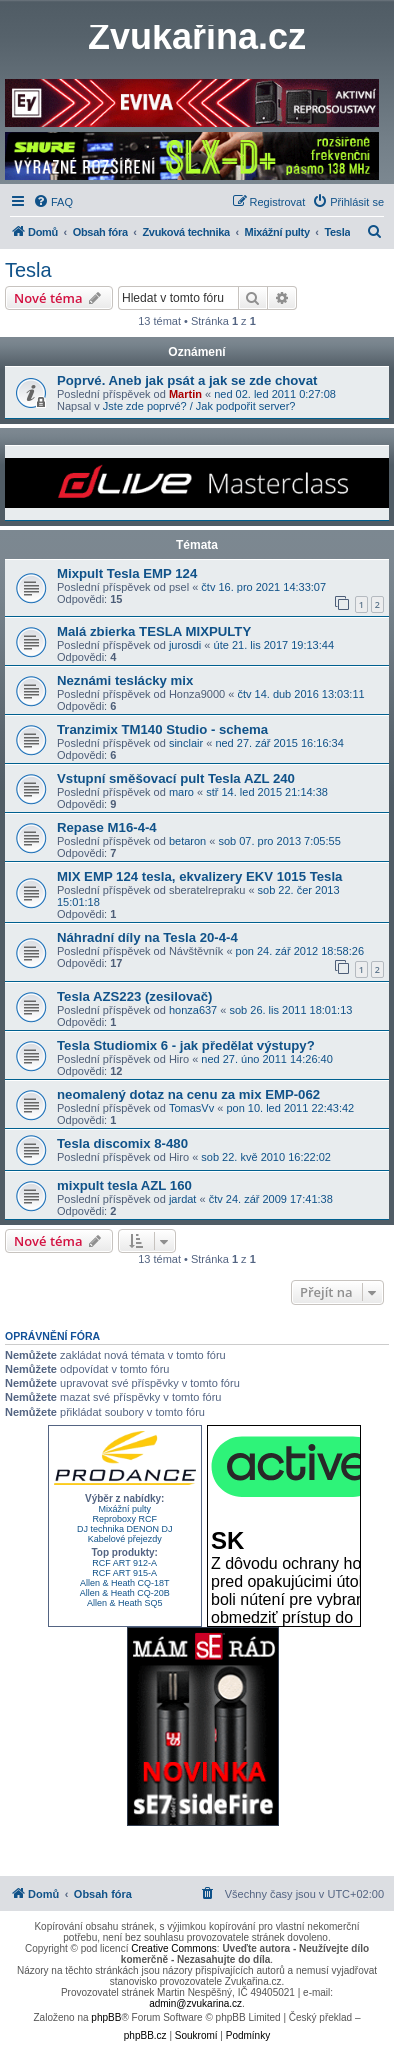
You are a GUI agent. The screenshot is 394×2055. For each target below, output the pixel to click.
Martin (185, 394)
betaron (187, 841)
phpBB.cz (145, 2035)
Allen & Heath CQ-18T (125, 1583)
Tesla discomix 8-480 (122, 1143)
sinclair (186, 743)
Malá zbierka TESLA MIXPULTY (154, 631)
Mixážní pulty (124, 1509)
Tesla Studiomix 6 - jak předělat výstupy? (186, 1045)
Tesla (28, 270)
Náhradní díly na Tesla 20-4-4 (147, 937)
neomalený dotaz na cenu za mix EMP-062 (188, 1094)
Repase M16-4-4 (107, 827)
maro (181, 792)
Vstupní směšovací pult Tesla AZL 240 (176, 778)
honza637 (193, 1010)
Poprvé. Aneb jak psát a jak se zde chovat (187, 380)
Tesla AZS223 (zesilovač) (134, 996)
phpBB (106, 2017)
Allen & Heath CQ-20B (125, 1593)
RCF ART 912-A (124, 1563)
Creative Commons (174, 1948)
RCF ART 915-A (124, 1573)
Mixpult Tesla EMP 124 (127, 573)
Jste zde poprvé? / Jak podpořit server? (199, 406)
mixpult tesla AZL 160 (124, 1185)
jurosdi (185, 645)
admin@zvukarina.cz (195, 2003)
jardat (183, 1199)
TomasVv (191, 1108)
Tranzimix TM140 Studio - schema (162, 729)
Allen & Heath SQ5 (125, 1603)
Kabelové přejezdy (125, 1539)
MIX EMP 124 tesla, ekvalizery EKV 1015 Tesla (199, 876)
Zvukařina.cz (197, 37)
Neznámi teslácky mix (125, 680)
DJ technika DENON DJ (125, 1529)
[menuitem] (53, 202)
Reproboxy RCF (124, 1519)
